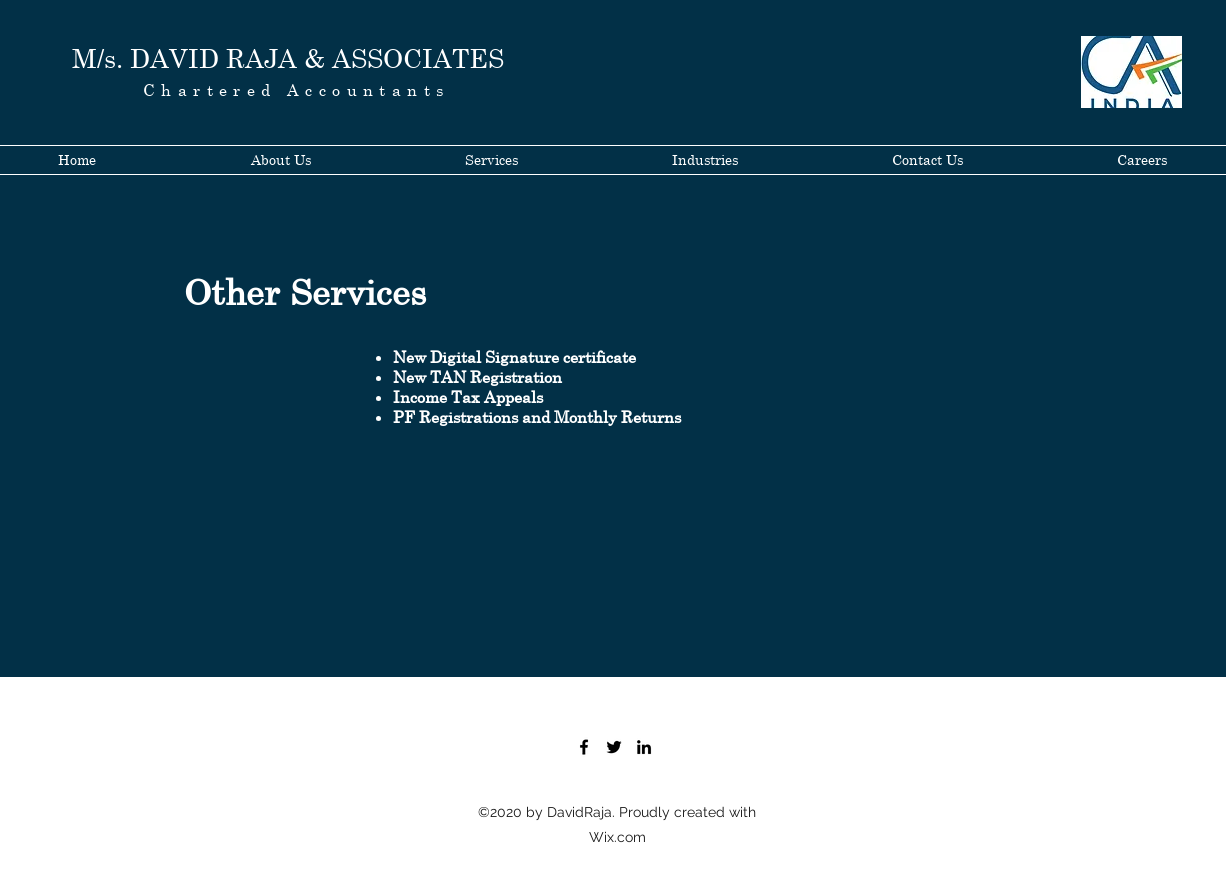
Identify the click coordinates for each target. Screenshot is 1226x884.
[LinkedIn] (644, 747)
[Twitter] (614, 747)
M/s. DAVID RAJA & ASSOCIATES (288, 58)
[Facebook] (584, 747)
